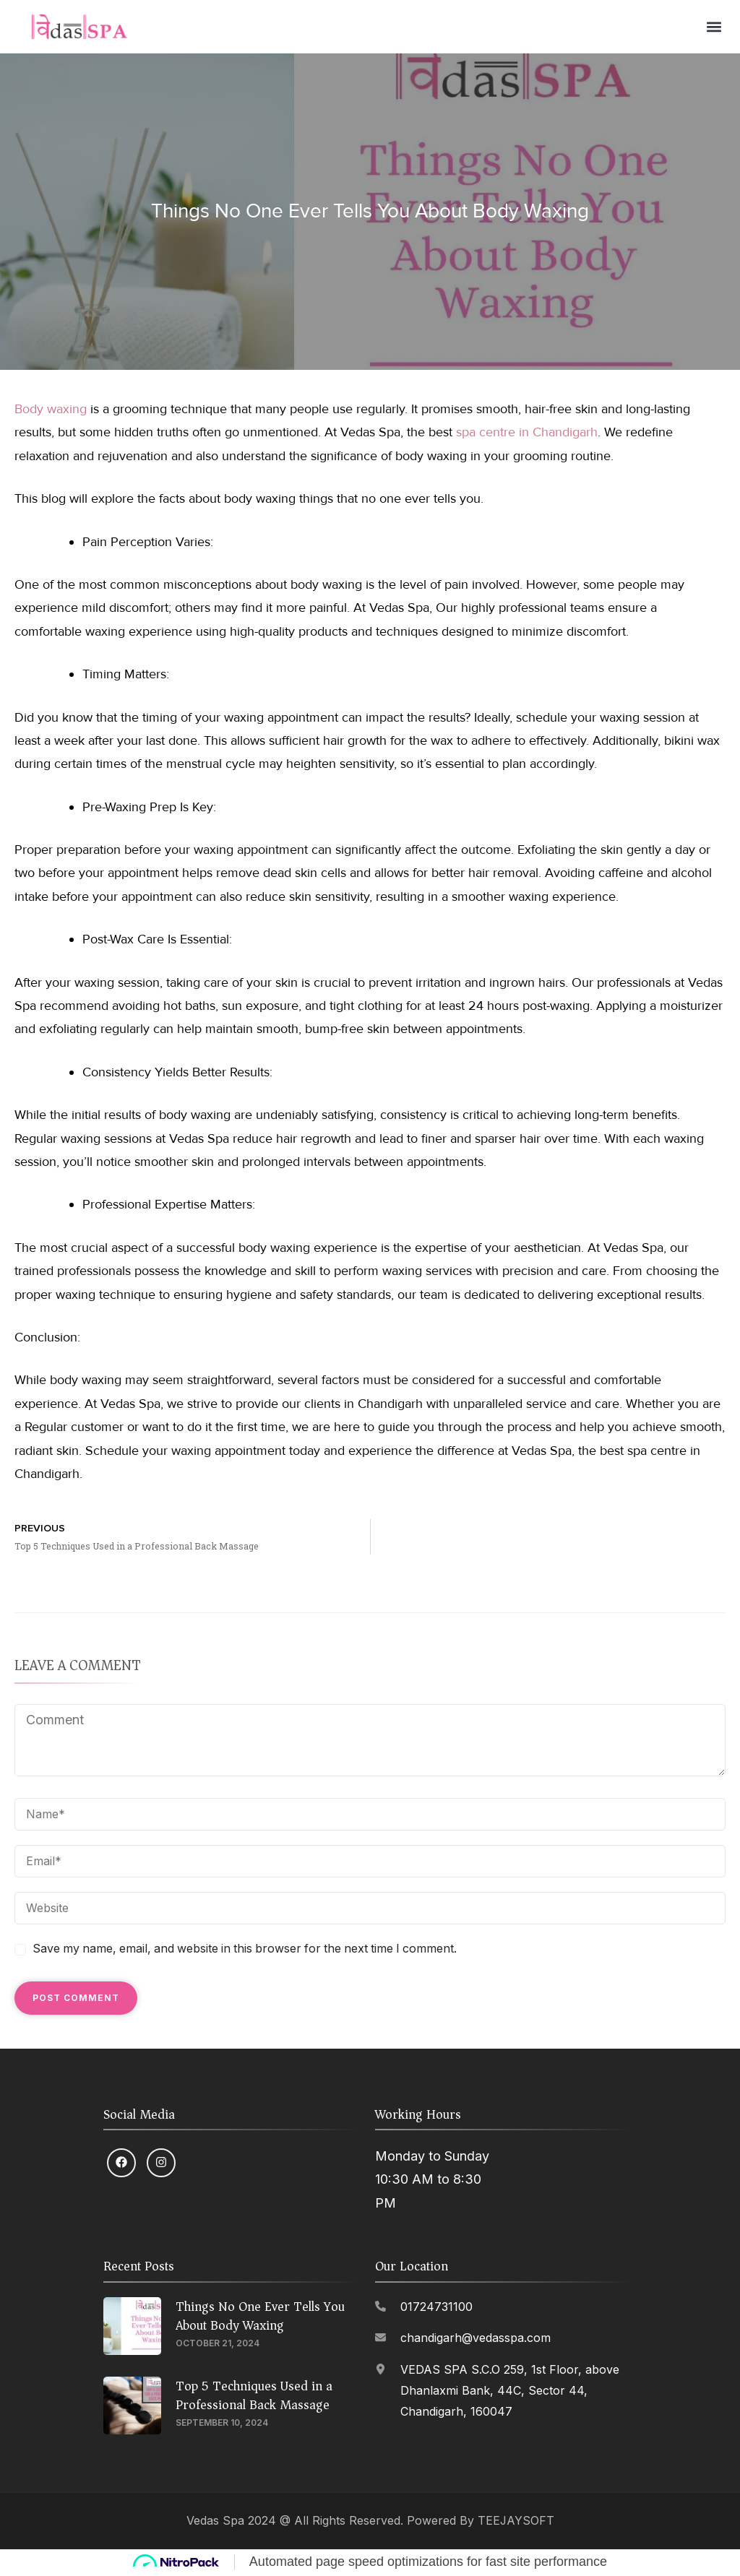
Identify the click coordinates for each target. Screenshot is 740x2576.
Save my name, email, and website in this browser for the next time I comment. (245, 1950)
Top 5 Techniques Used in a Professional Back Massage (254, 2396)
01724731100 (436, 2307)
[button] (714, 27)
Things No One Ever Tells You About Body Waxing (260, 2317)
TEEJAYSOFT (516, 2521)
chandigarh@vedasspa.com (475, 2339)
